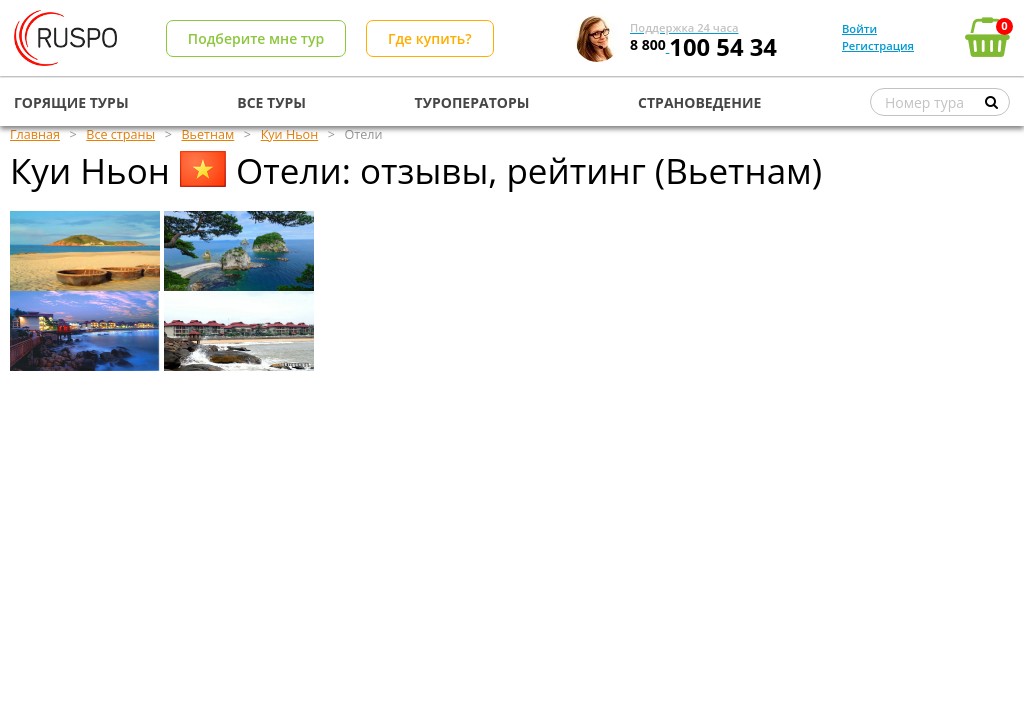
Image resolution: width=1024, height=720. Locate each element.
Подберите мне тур (256, 38)
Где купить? (430, 38)
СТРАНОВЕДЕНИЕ (699, 102)
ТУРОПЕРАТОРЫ (472, 102)
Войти (859, 28)
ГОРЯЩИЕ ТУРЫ (71, 102)
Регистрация (878, 45)
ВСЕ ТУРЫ (271, 102)
